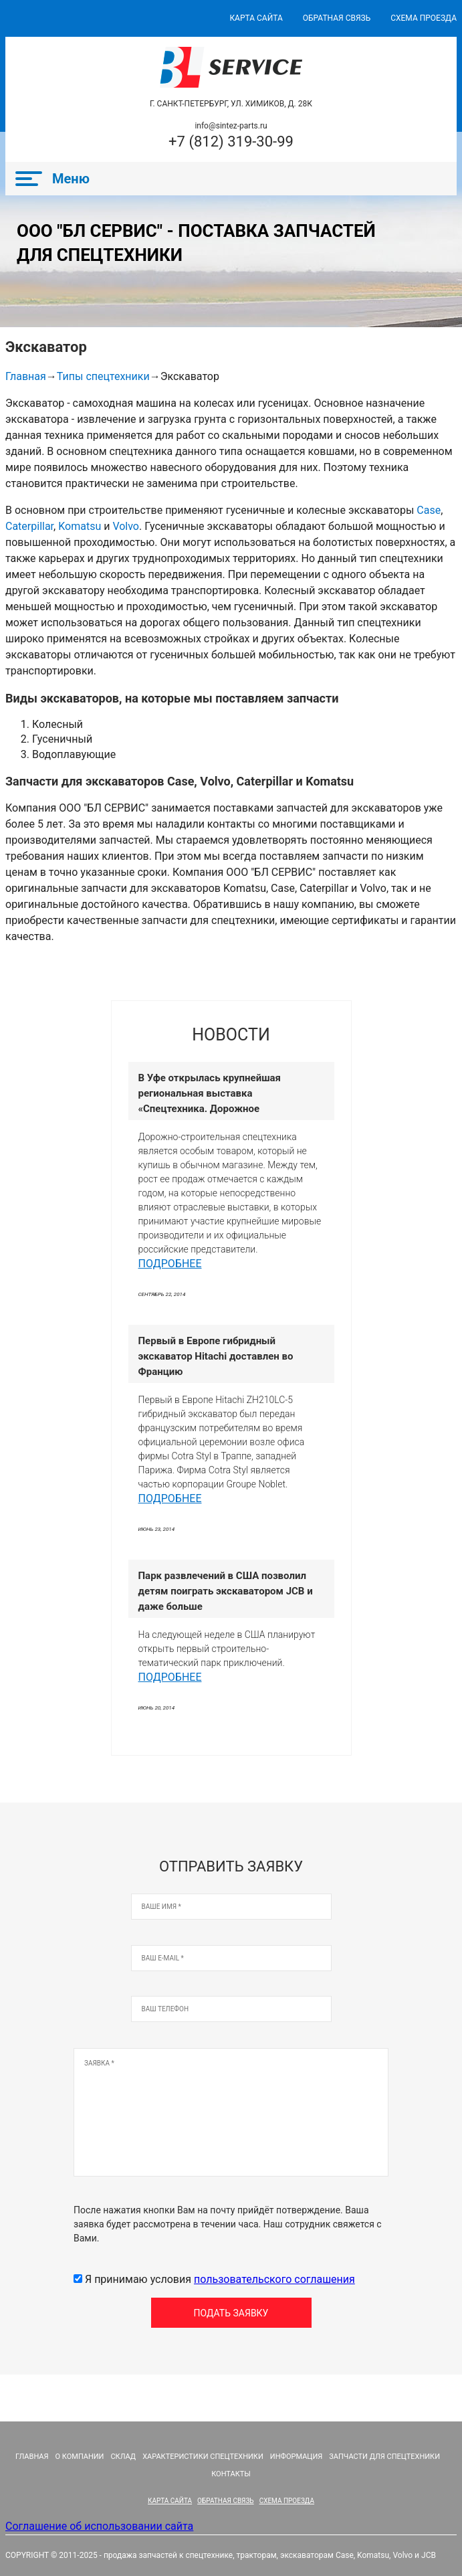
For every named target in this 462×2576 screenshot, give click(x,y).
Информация (296, 2456)
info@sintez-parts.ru (231, 125)
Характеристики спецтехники (202, 2456)
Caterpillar (29, 526)
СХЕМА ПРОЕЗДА (423, 18)
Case (429, 510)
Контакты (231, 2474)
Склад (123, 2456)
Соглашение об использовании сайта (99, 2526)
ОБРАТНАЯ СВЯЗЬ (336, 18)
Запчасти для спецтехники (384, 2456)
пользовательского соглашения (274, 2279)
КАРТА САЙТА (255, 18)
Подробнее (170, 1263)
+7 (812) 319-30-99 (231, 141)
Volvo (125, 526)
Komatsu (79, 526)
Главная (25, 376)
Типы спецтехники (103, 376)
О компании (79, 2456)
